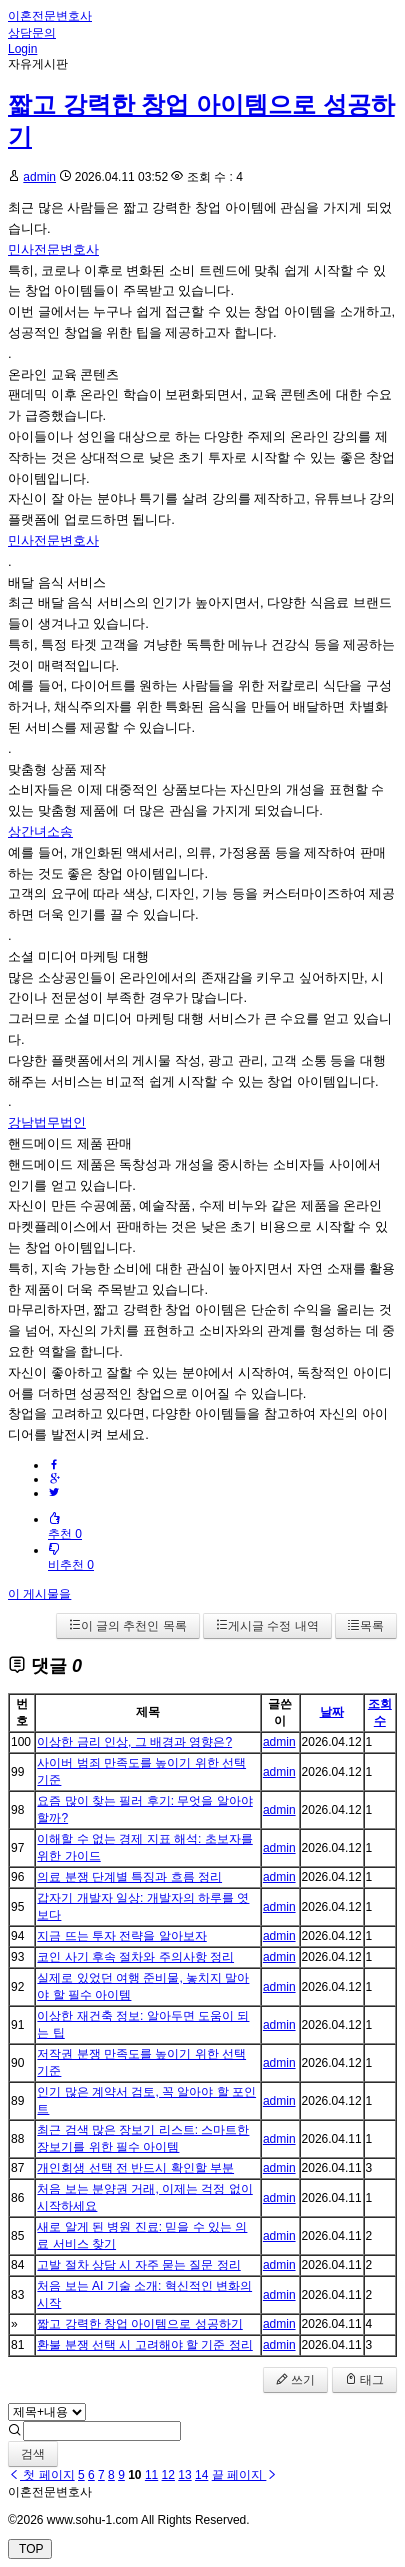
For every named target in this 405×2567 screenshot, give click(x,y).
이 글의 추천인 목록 (128, 1626)
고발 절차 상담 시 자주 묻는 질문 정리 (138, 2265)
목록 (366, 1626)
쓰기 (295, 2380)
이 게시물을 (39, 1594)
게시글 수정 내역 (267, 1626)
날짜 (332, 1712)
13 (184, 2475)
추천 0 (65, 1526)
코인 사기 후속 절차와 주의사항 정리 (135, 1957)
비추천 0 (71, 1557)
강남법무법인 (47, 1122)
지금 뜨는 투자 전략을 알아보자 (121, 1936)
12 (168, 2475)
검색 (33, 2454)
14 (201, 2475)
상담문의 (32, 33)
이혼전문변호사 (50, 16)
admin (39, 177)
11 (151, 2475)
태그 (364, 2380)
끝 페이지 (245, 2475)
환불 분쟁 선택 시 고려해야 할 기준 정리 (144, 2345)
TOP (30, 2549)
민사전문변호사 (53, 249)
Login (22, 49)
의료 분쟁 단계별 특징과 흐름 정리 (129, 1877)
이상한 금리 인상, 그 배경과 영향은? (134, 1742)
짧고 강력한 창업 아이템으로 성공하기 (139, 2324)
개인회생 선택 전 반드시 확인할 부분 (135, 2168)
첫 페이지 (41, 2475)
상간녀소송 (40, 831)
